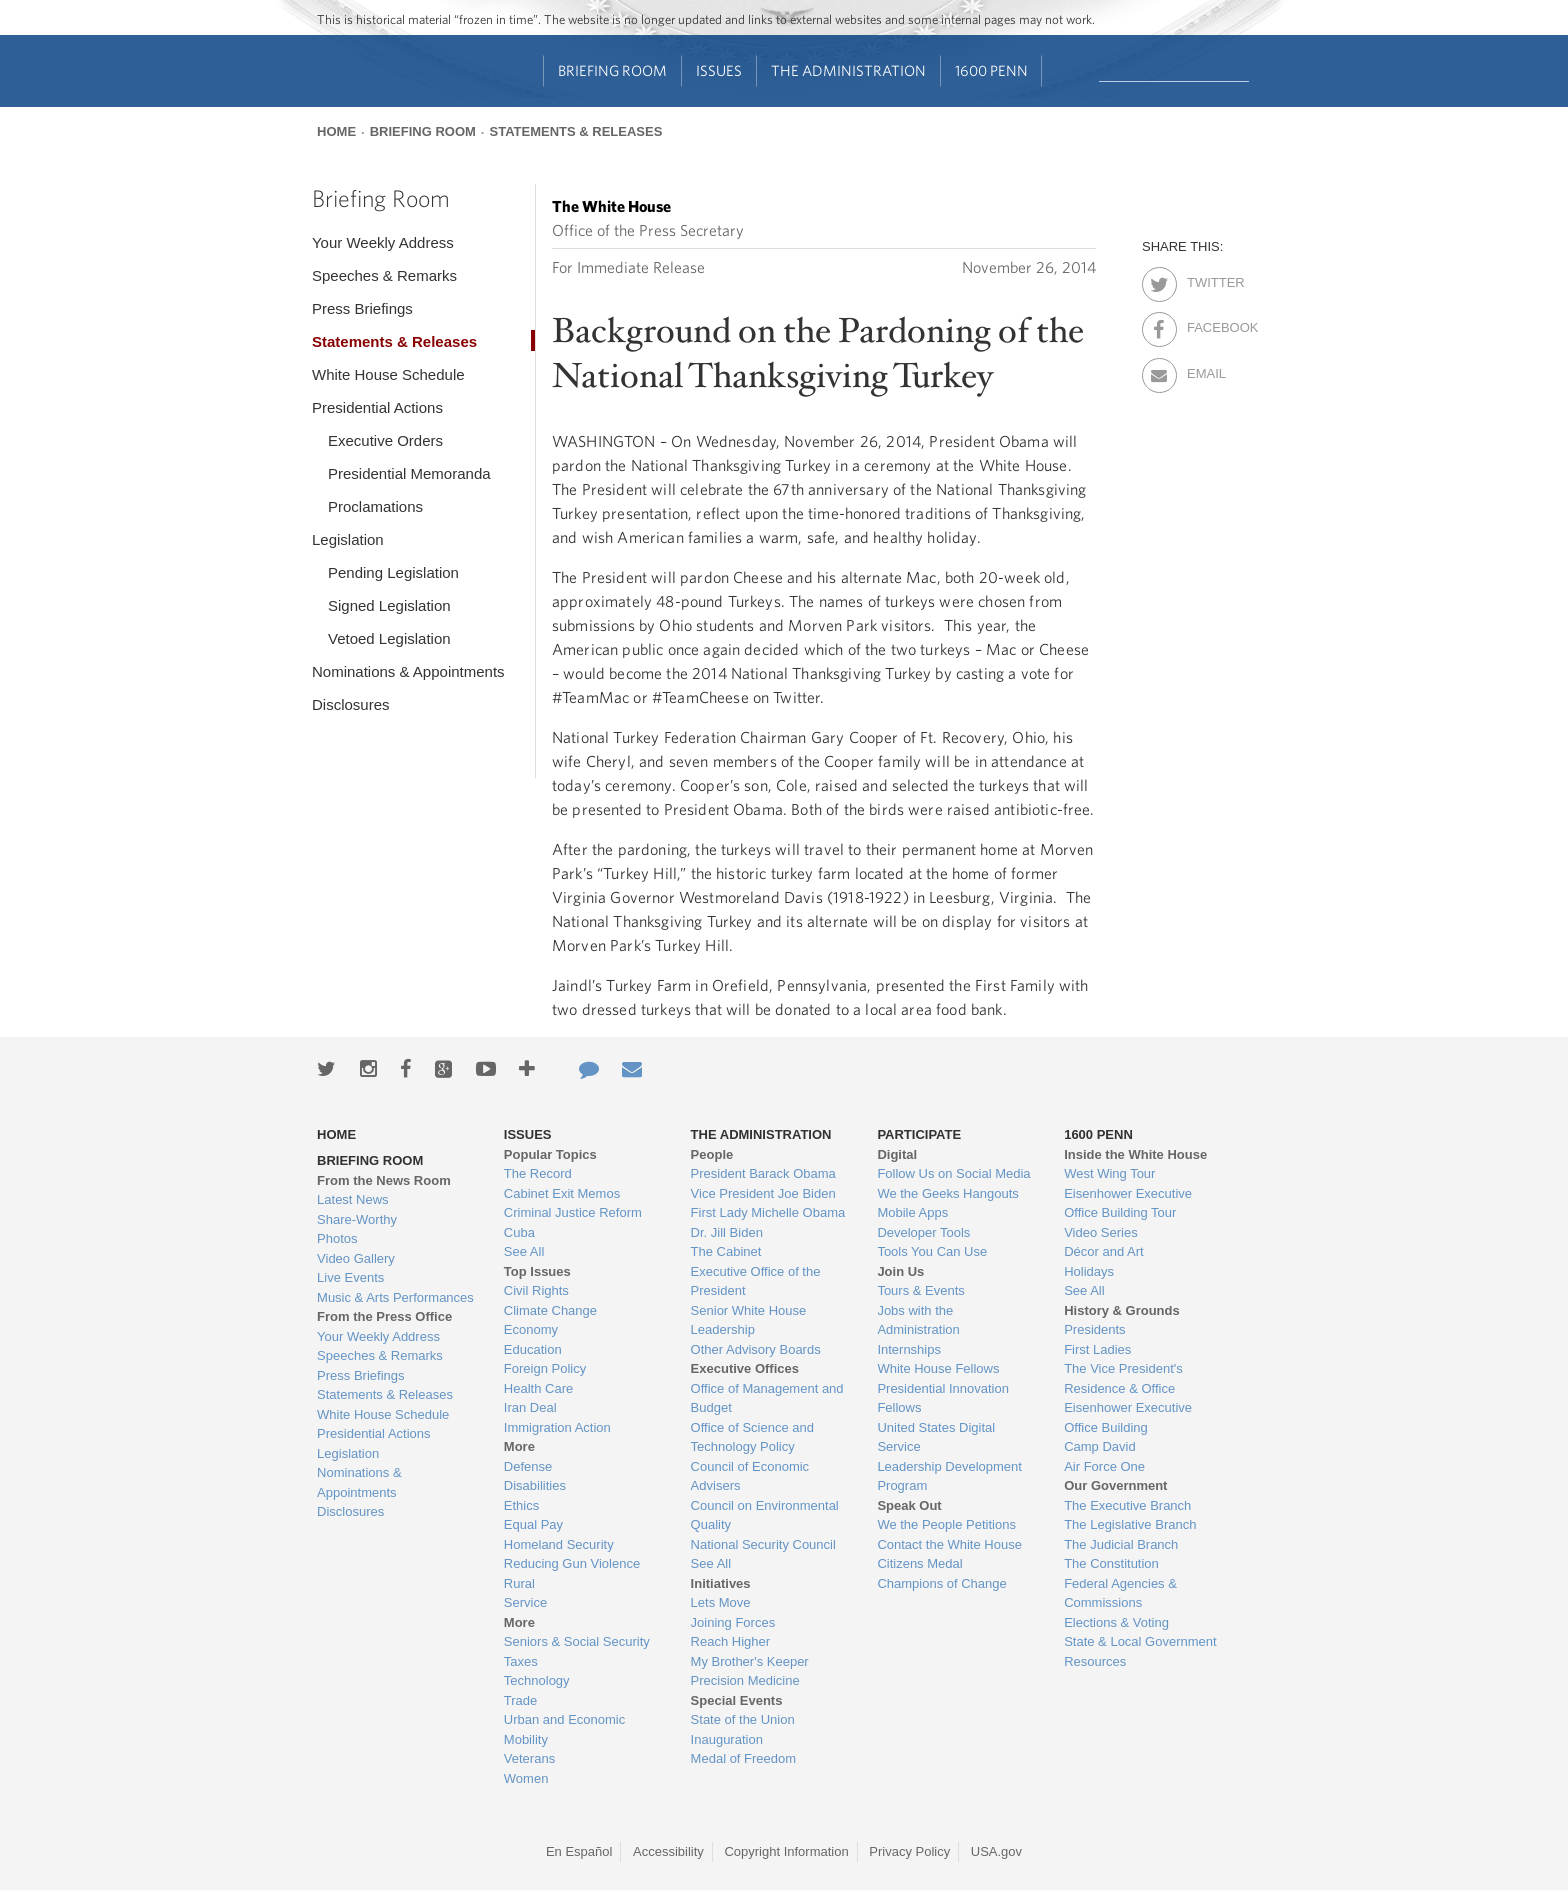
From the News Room (384, 1180)
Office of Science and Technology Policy (752, 1437)
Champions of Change (941, 1583)
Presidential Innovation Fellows (943, 1398)
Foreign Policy (545, 1368)
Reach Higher (731, 1641)
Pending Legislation (393, 572)
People (712, 1154)
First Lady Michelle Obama (768, 1212)
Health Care (538, 1388)
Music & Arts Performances (395, 1297)
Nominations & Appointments (408, 671)
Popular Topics (550, 1154)
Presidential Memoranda (409, 473)
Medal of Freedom (744, 1758)
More (519, 1446)
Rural (519, 1583)
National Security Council (763, 1544)
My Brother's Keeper (750, 1661)
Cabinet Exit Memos (562, 1193)
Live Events (350, 1277)
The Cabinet (726, 1251)
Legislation (348, 539)
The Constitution (1111, 1563)
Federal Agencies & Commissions (1120, 1593)
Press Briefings (362, 308)
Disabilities (535, 1485)
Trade (520, 1700)
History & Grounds (1122, 1310)
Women (526, 1778)
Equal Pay (533, 1524)
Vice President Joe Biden (763, 1193)
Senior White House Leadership (749, 1320)
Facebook (1204, 324)
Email (1204, 370)
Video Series (1100, 1232)
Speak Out (909, 1505)
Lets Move (721, 1602)
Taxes (521, 1661)
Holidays (1089, 1271)
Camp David (1100, 1446)
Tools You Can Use (932, 1251)
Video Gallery (356, 1258)
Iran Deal (530, 1407)
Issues (719, 70)
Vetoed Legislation (389, 638)
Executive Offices (745, 1368)
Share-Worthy (357, 1219)
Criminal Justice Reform (573, 1212)
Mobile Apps (912, 1212)
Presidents (1094, 1329)
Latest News (353, 1199)
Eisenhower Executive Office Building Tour (1128, 1203)
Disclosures (351, 704)
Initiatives (721, 1583)
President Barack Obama (763, 1173)
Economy (531, 1329)
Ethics (521, 1505)
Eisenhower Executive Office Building (1128, 1417)
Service (525, 1602)
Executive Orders (385, 440)
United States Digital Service (936, 1437)
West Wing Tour (1109, 1173)
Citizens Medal (919, 1563)
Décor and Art (1104, 1251)
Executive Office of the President (756, 1281)
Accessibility (668, 1851)
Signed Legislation (389, 605)
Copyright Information (786, 1851)
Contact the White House (949, 1544)
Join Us (900, 1271)
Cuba (519, 1232)
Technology (537, 1680)
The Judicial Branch (1121, 1544)
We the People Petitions (946, 1524)
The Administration (848, 70)
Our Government (1115, 1485)
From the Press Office (384, 1316)
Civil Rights (536, 1290)
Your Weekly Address (383, 242)
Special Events (737, 1700)
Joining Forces (733, 1622)
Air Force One (1104, 1466)
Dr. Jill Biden (727, 1232)
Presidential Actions (377, 407)
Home (336, 131)
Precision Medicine (745, 1680)
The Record (538, 1173)
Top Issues (537, 1271)
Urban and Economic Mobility (564, 1729)
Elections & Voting (1116, 1622)
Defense (528, 1466)
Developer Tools (923, 1232)
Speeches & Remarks (384, 275)
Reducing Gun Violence (572, 1563)
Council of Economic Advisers (750, 1476)
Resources (1095, 1661)
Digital (897, 1154)
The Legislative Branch (1130, 1524)
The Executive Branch (1127, 1505)
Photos (337, 1238)
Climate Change (550, 1310)
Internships (909, 1349)
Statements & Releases (575, 131)
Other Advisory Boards (756, 1349)
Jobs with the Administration (918, 1320)
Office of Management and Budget (767, 1398)
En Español (579, 1851)
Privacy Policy (909, 1851)
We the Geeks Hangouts (947, 1193)
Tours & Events (920, 1290)
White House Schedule (388, 374)
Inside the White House (1135, 1154)
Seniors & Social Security (577, 1641)
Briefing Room (612, 70)
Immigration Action (557, 1427)
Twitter (1204, 279)
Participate (919, 1134)
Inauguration (727, 1739)
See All (524, 1251)
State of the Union (743, 1719)
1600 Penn (991, 70)
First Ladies (1097, 1349)
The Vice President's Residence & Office (1123, 1378)
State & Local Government (1140, 1641)
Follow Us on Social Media (953, 1173)
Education (533, 1349)
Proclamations (375, 506)
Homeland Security (559, 1544)
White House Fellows (938, 1368)
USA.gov (996, 1851)
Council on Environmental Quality (765, 1515)
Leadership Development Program (949, 1476)
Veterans (529, 1758)
